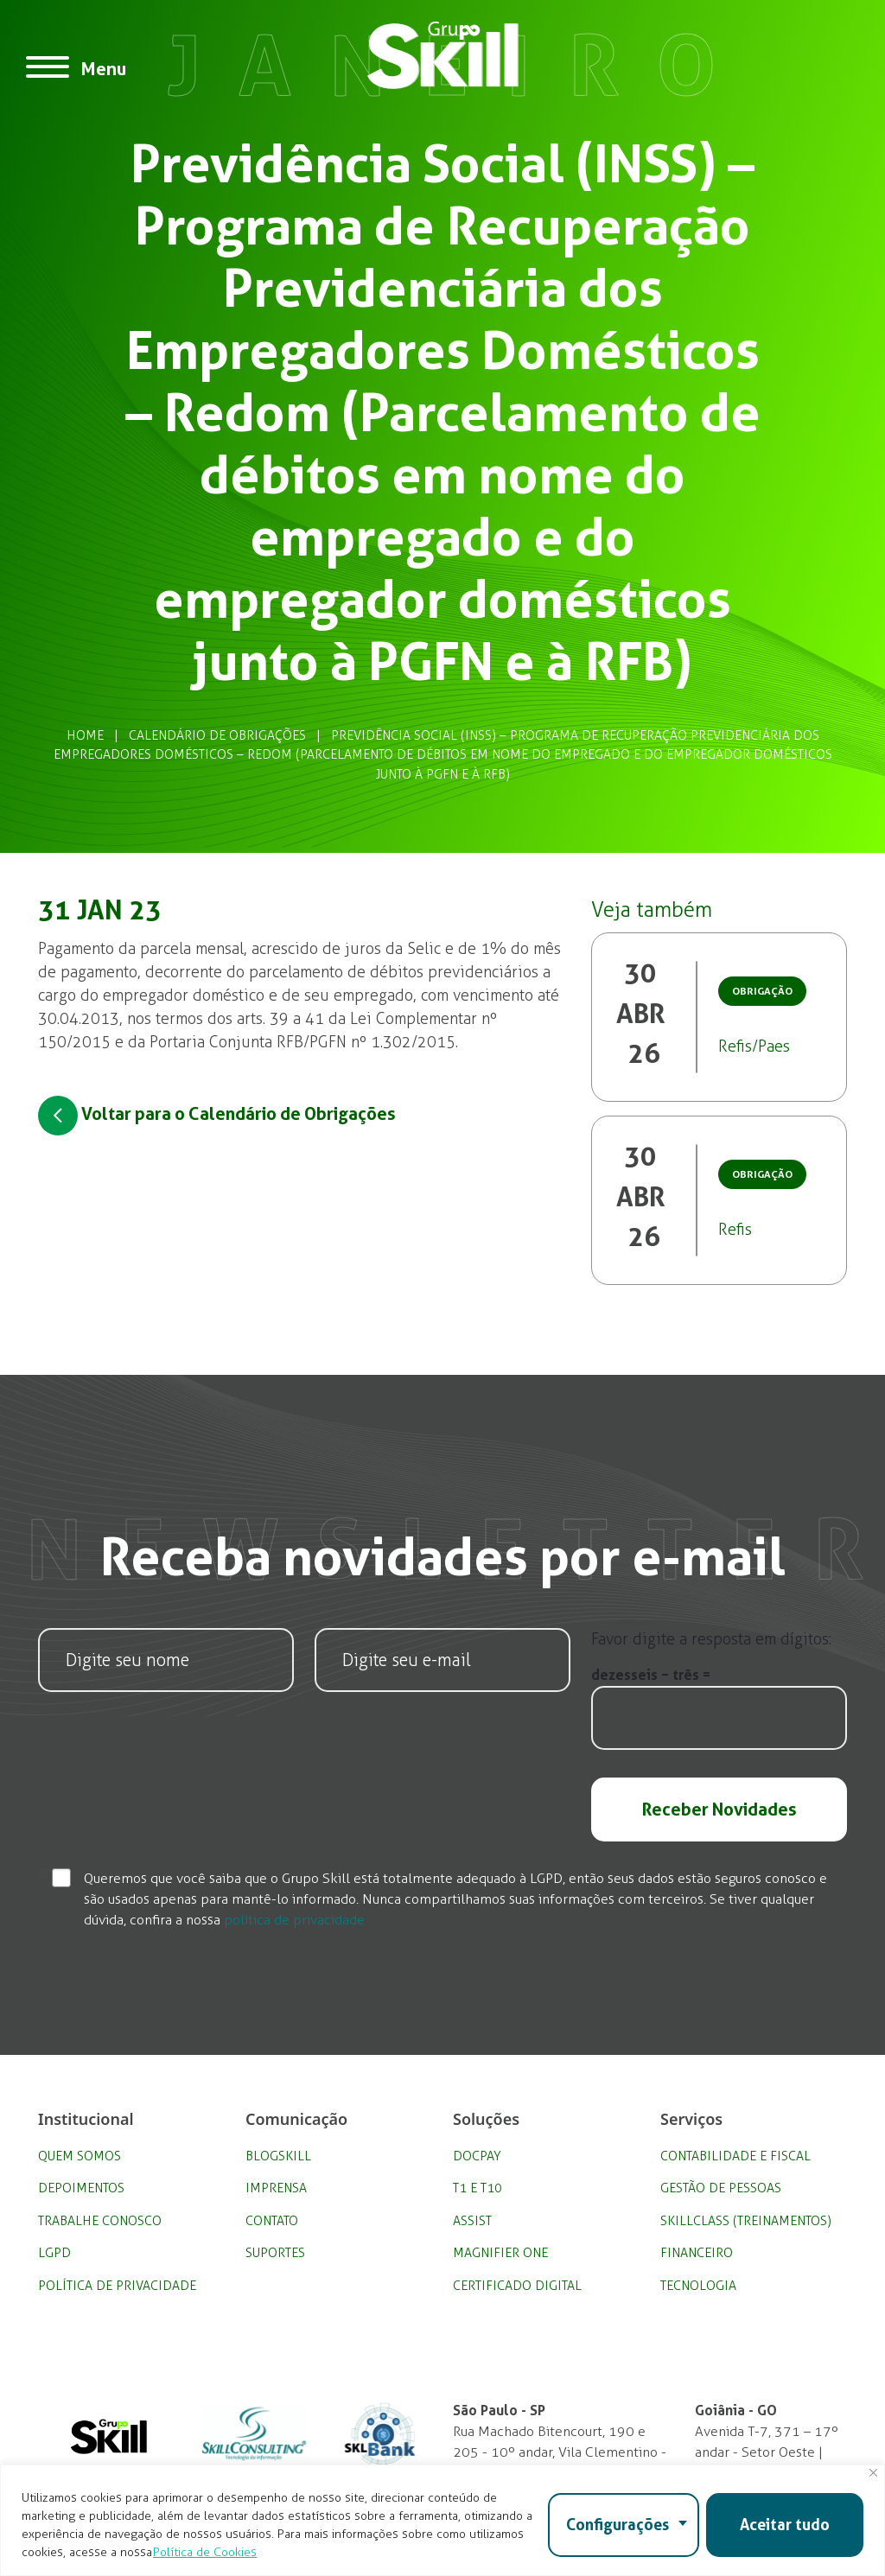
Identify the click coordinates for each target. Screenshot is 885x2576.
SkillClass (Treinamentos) (745, 2221)
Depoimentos (81, 2188)
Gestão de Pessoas (720, 2188)
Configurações (617, 2525)
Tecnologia (698, 2285)
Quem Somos (79, 2156)
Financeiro (696, 2253)
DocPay (477, 2156)
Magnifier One (500, 2253)
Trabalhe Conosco (100, 2221)
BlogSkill (278, 2156)
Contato (271, 2221)
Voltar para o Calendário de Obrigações (217, 1115)
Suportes (275, 2253)
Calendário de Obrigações (217, 735)
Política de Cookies (205, 2552)
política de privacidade (294, 1919)
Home (85, 735)
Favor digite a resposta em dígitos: (711, 1639)
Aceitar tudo (785, 2525)
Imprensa (276, 2188)
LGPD (54, 2253)
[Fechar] (873, 2473)
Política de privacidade (117, 2285)
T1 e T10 (477, 2188)
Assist (472, 2221)
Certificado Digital (517, 2285)
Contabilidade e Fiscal (735, 2156)
